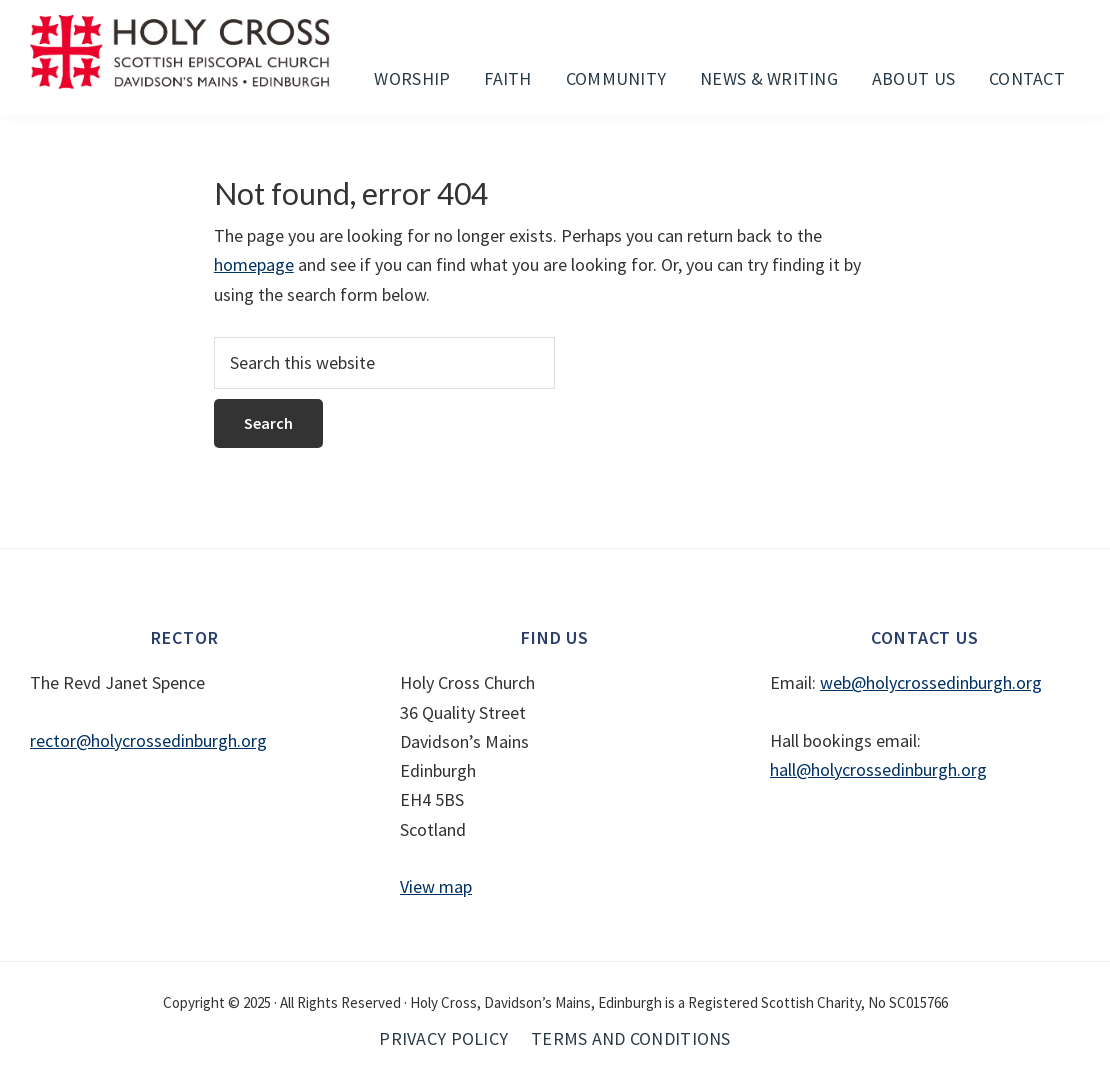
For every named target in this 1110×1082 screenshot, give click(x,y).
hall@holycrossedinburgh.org (878, 769)
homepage (254, 264)
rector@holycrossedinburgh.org (148, 740)
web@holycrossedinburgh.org (931, 682)
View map (436, 886)
